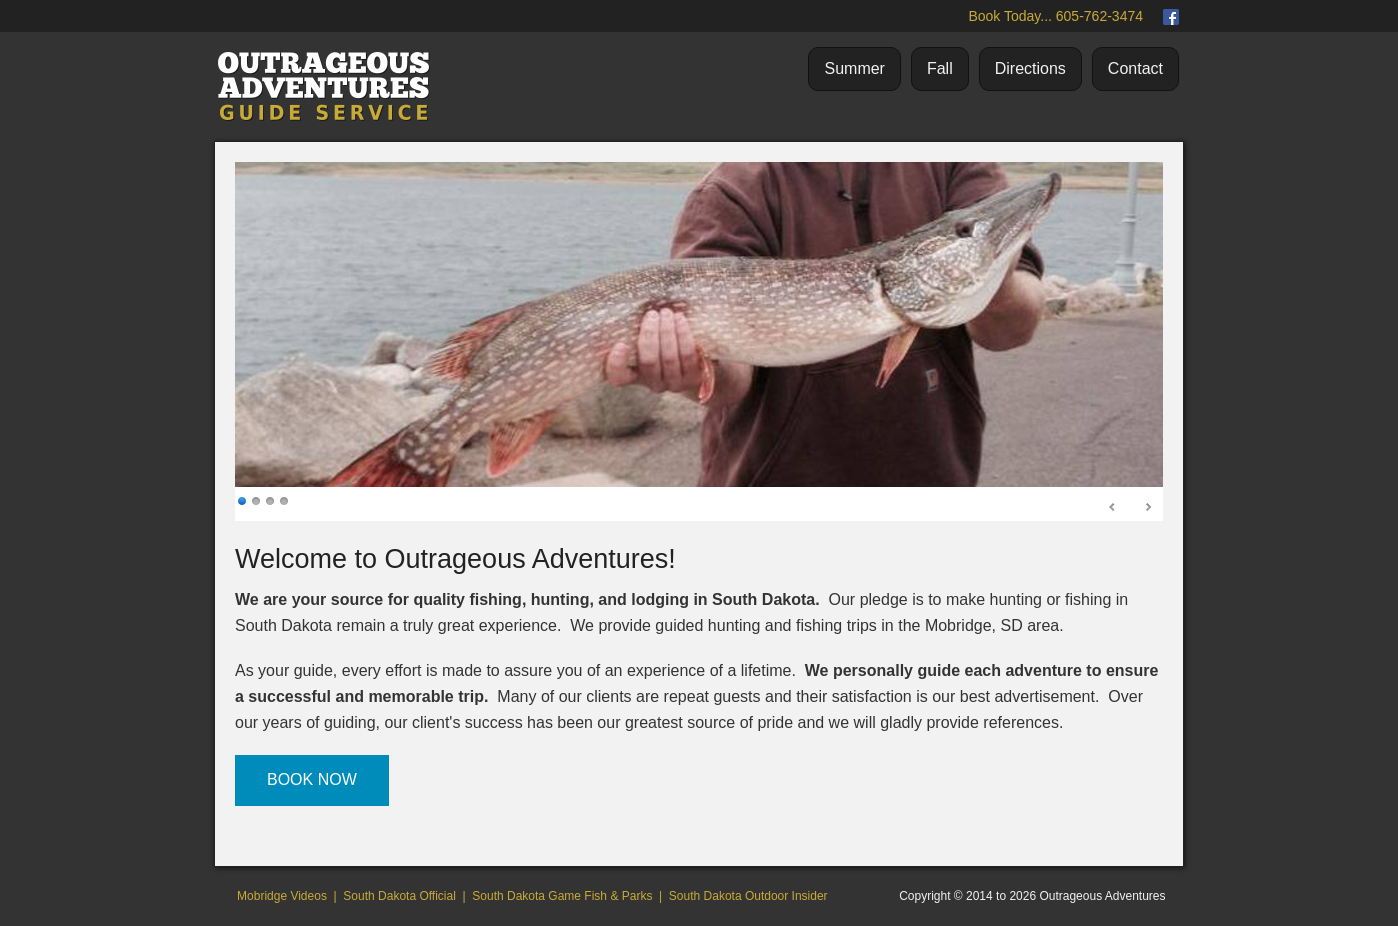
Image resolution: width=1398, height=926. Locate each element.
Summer (854, 68)
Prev (1113, 508)
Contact (1135, 68)
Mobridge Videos (282, 896)
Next (1148, 508)
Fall (940, 68)
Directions (1030, 68)
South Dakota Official (399, 896)
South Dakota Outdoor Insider (748, 896)
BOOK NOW (312, 779)
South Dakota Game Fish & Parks (562, 896)
